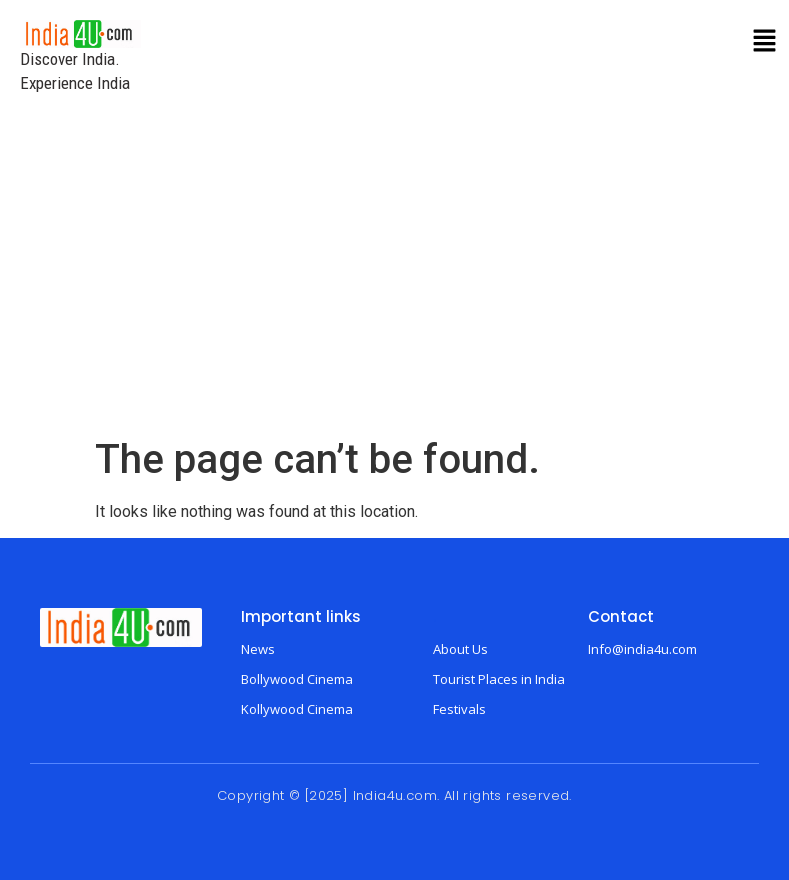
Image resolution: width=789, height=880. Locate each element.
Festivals (459, 709)
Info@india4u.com (642, 649)
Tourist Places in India (499, 679)
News (258, 649)
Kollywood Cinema (297, 709)
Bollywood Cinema (297, 679)
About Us (460, 649)
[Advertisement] (394, 286)
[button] (765, 42)
